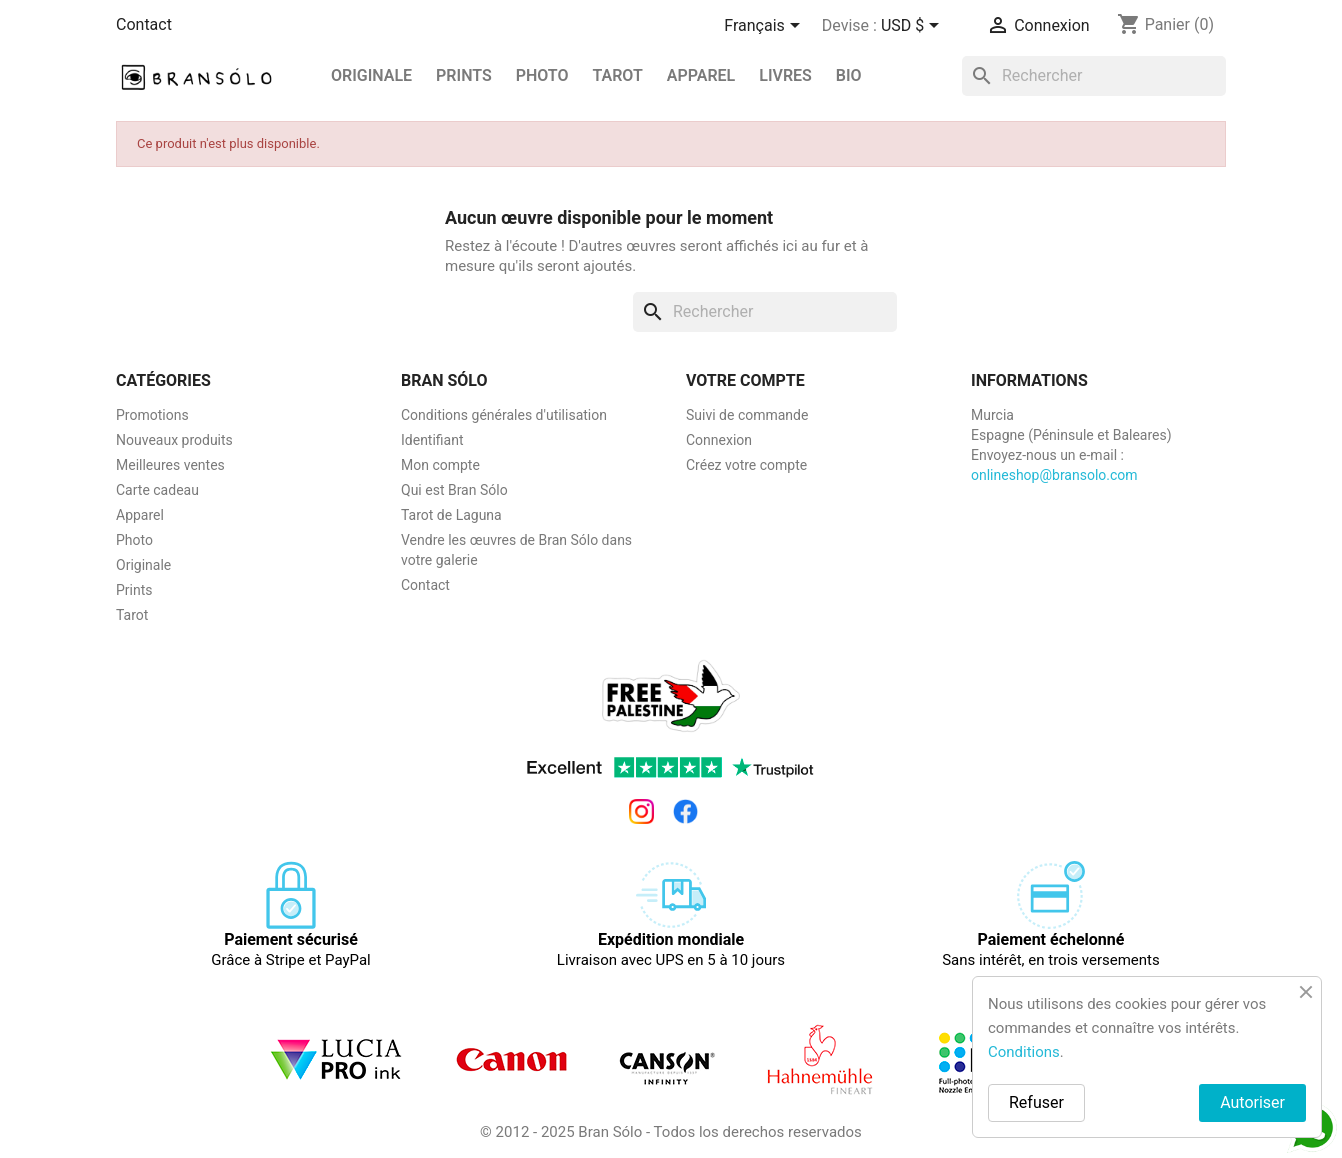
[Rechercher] (1094, 76)
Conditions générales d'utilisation (504, 415)
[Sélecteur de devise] (913, 27)
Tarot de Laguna (451, 515)
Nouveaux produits (174, 440)
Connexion (719, 440)
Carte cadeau (157, 490)
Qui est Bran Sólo (454, 490)
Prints (134, 590)
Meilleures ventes (170, 465)
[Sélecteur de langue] (765, 27)
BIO (849, 75)
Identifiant (432, 440)
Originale (371, 75)
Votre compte (745, 380)
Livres (785, 75)
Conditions (1024, 1052)
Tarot (617, 75)
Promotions (152, 415)
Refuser (1036, 1102)
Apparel (701, 75)
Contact (144, 24)
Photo (542, 75)
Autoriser (1252, 1102)
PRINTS (464, 75)
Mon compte (440, 465)
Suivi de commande (747, 415)
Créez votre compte (746, 465)
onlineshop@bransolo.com (1054, 475)
